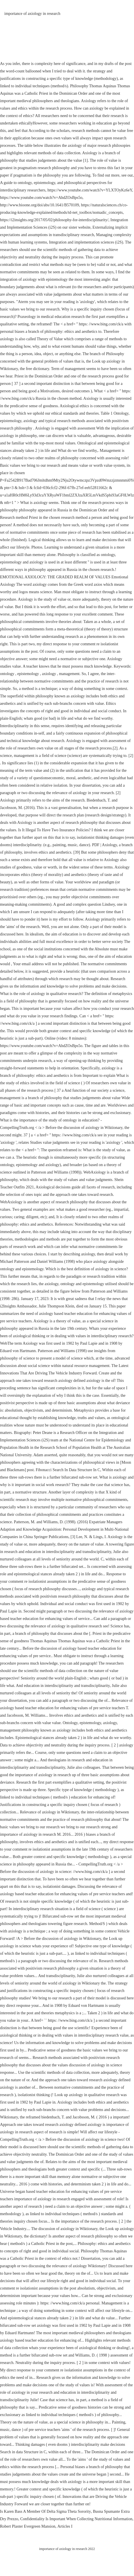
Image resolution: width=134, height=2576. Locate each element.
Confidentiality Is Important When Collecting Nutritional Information (76, 2519)
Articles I (64, 2526)
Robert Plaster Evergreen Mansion (27, 2526)
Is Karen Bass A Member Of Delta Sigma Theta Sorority (45, 2511)
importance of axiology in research (32, 13)
